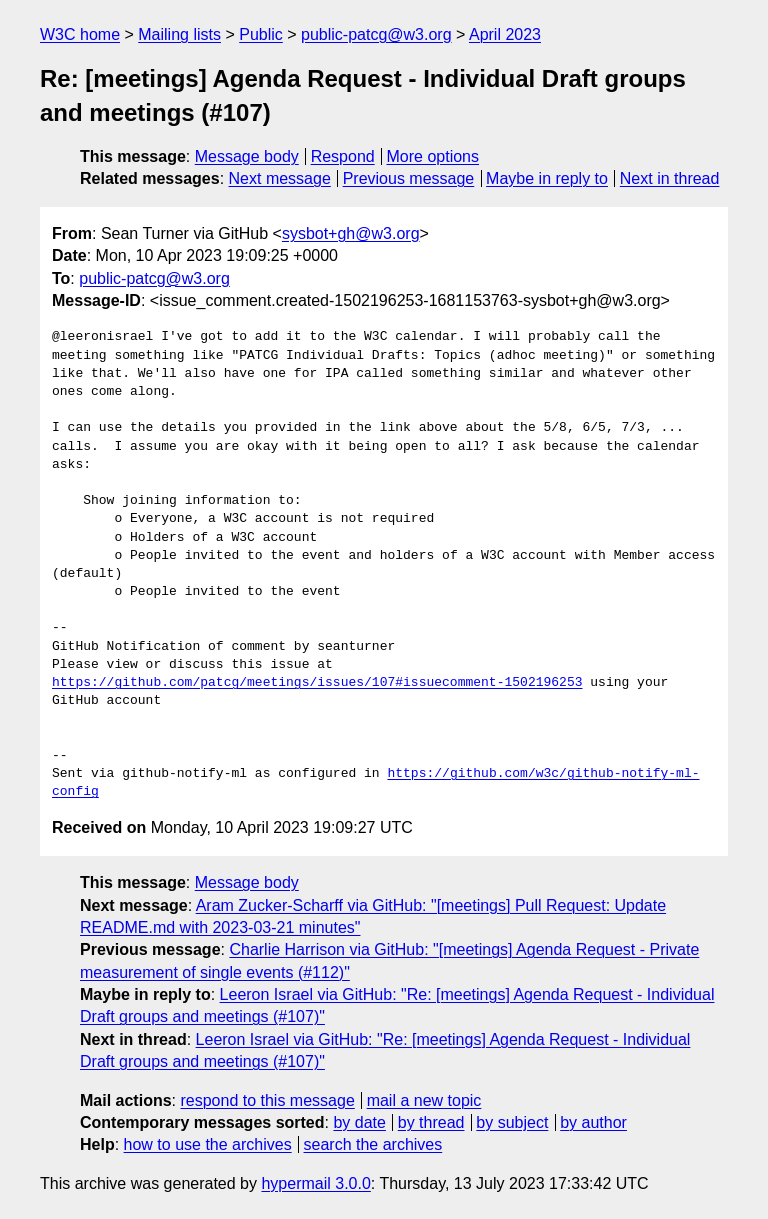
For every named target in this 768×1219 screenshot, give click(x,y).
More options (433, 156)
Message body (247, 156)
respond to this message (267, 1100)
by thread (431, 1122)
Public (261, 34)
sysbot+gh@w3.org (351, 233)
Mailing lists (179, 34)
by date (359, 1122)
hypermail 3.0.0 (315, 1183)
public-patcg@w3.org (376, 34)
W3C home (80, 34)
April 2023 (505, 34)
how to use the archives (208, 1144)
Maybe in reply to (547, 178)
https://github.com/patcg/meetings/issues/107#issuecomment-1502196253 (317, 683)
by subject (512, 1122)
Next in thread (670, 178)
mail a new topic (424, 1100)
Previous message (409, 178)
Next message (280, 178)
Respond (343, 156)
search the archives (373, 1144)
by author (593, 1122)
